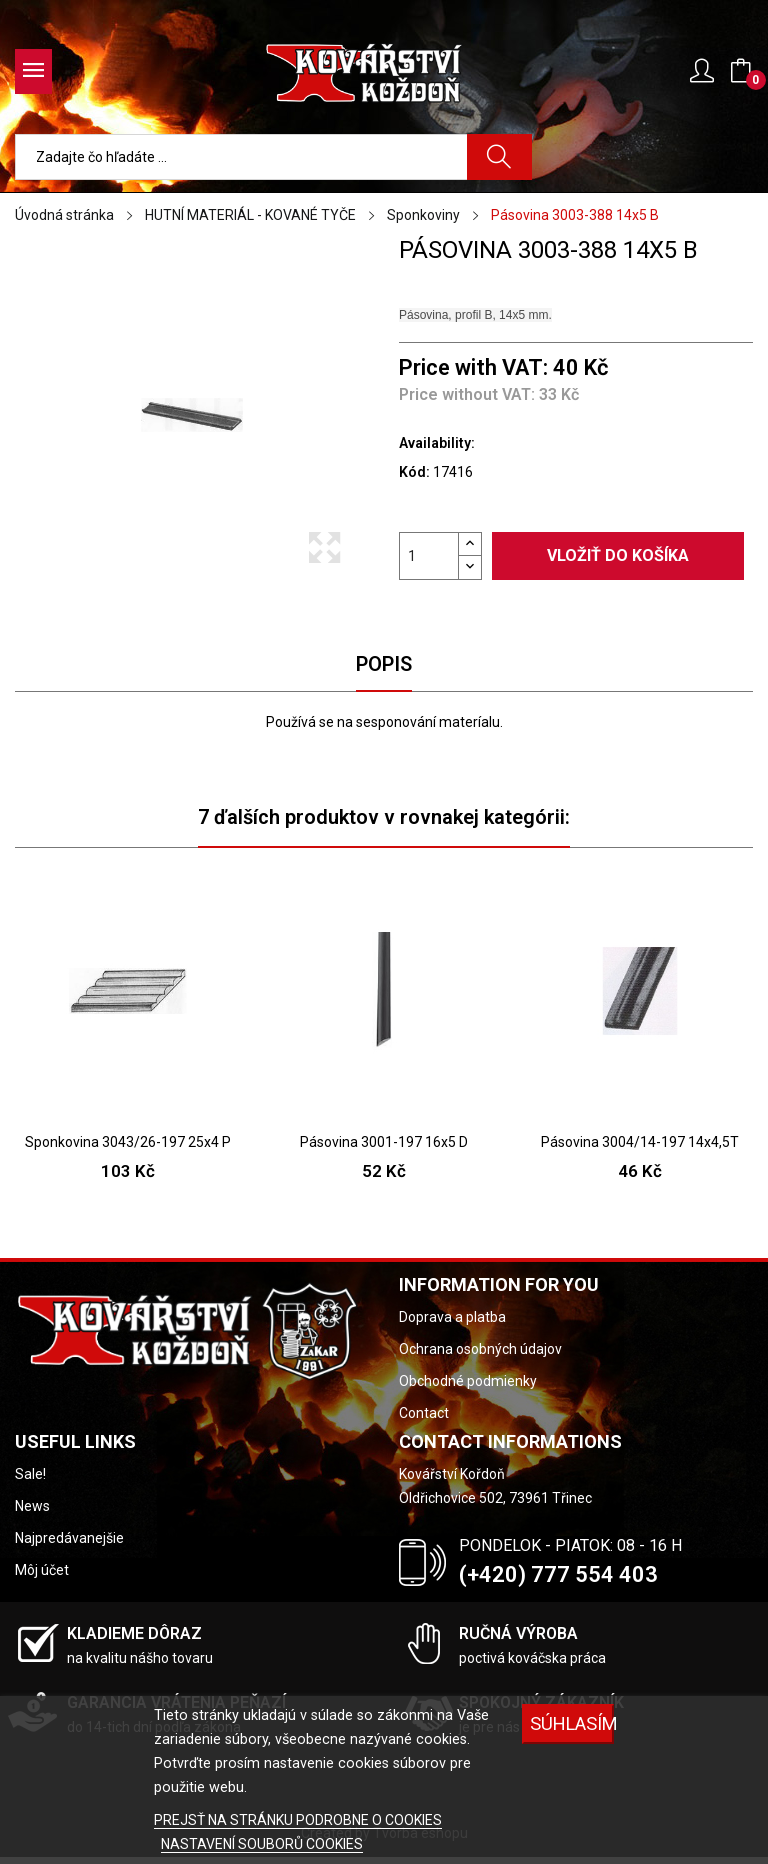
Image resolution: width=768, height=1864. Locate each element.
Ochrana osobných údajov (480, 1349)
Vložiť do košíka (618, 555)
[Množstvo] (429, 556)
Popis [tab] (384, 664)
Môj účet (42, 1570)
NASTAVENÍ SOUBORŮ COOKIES (262, 1844)
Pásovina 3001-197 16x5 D (384, 1142)
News (32, 1506)
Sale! (30, 1474)
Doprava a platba (452, 1317)
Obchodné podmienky (468, 1381)
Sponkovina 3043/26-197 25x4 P (128, 1142)
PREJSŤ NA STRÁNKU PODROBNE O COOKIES (298, 1820)
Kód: (414, 472)
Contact (424, 1413)
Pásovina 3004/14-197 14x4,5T (640, 1142)
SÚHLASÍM (572, 1723)
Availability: (437, 443)
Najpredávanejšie (69, 1538)
